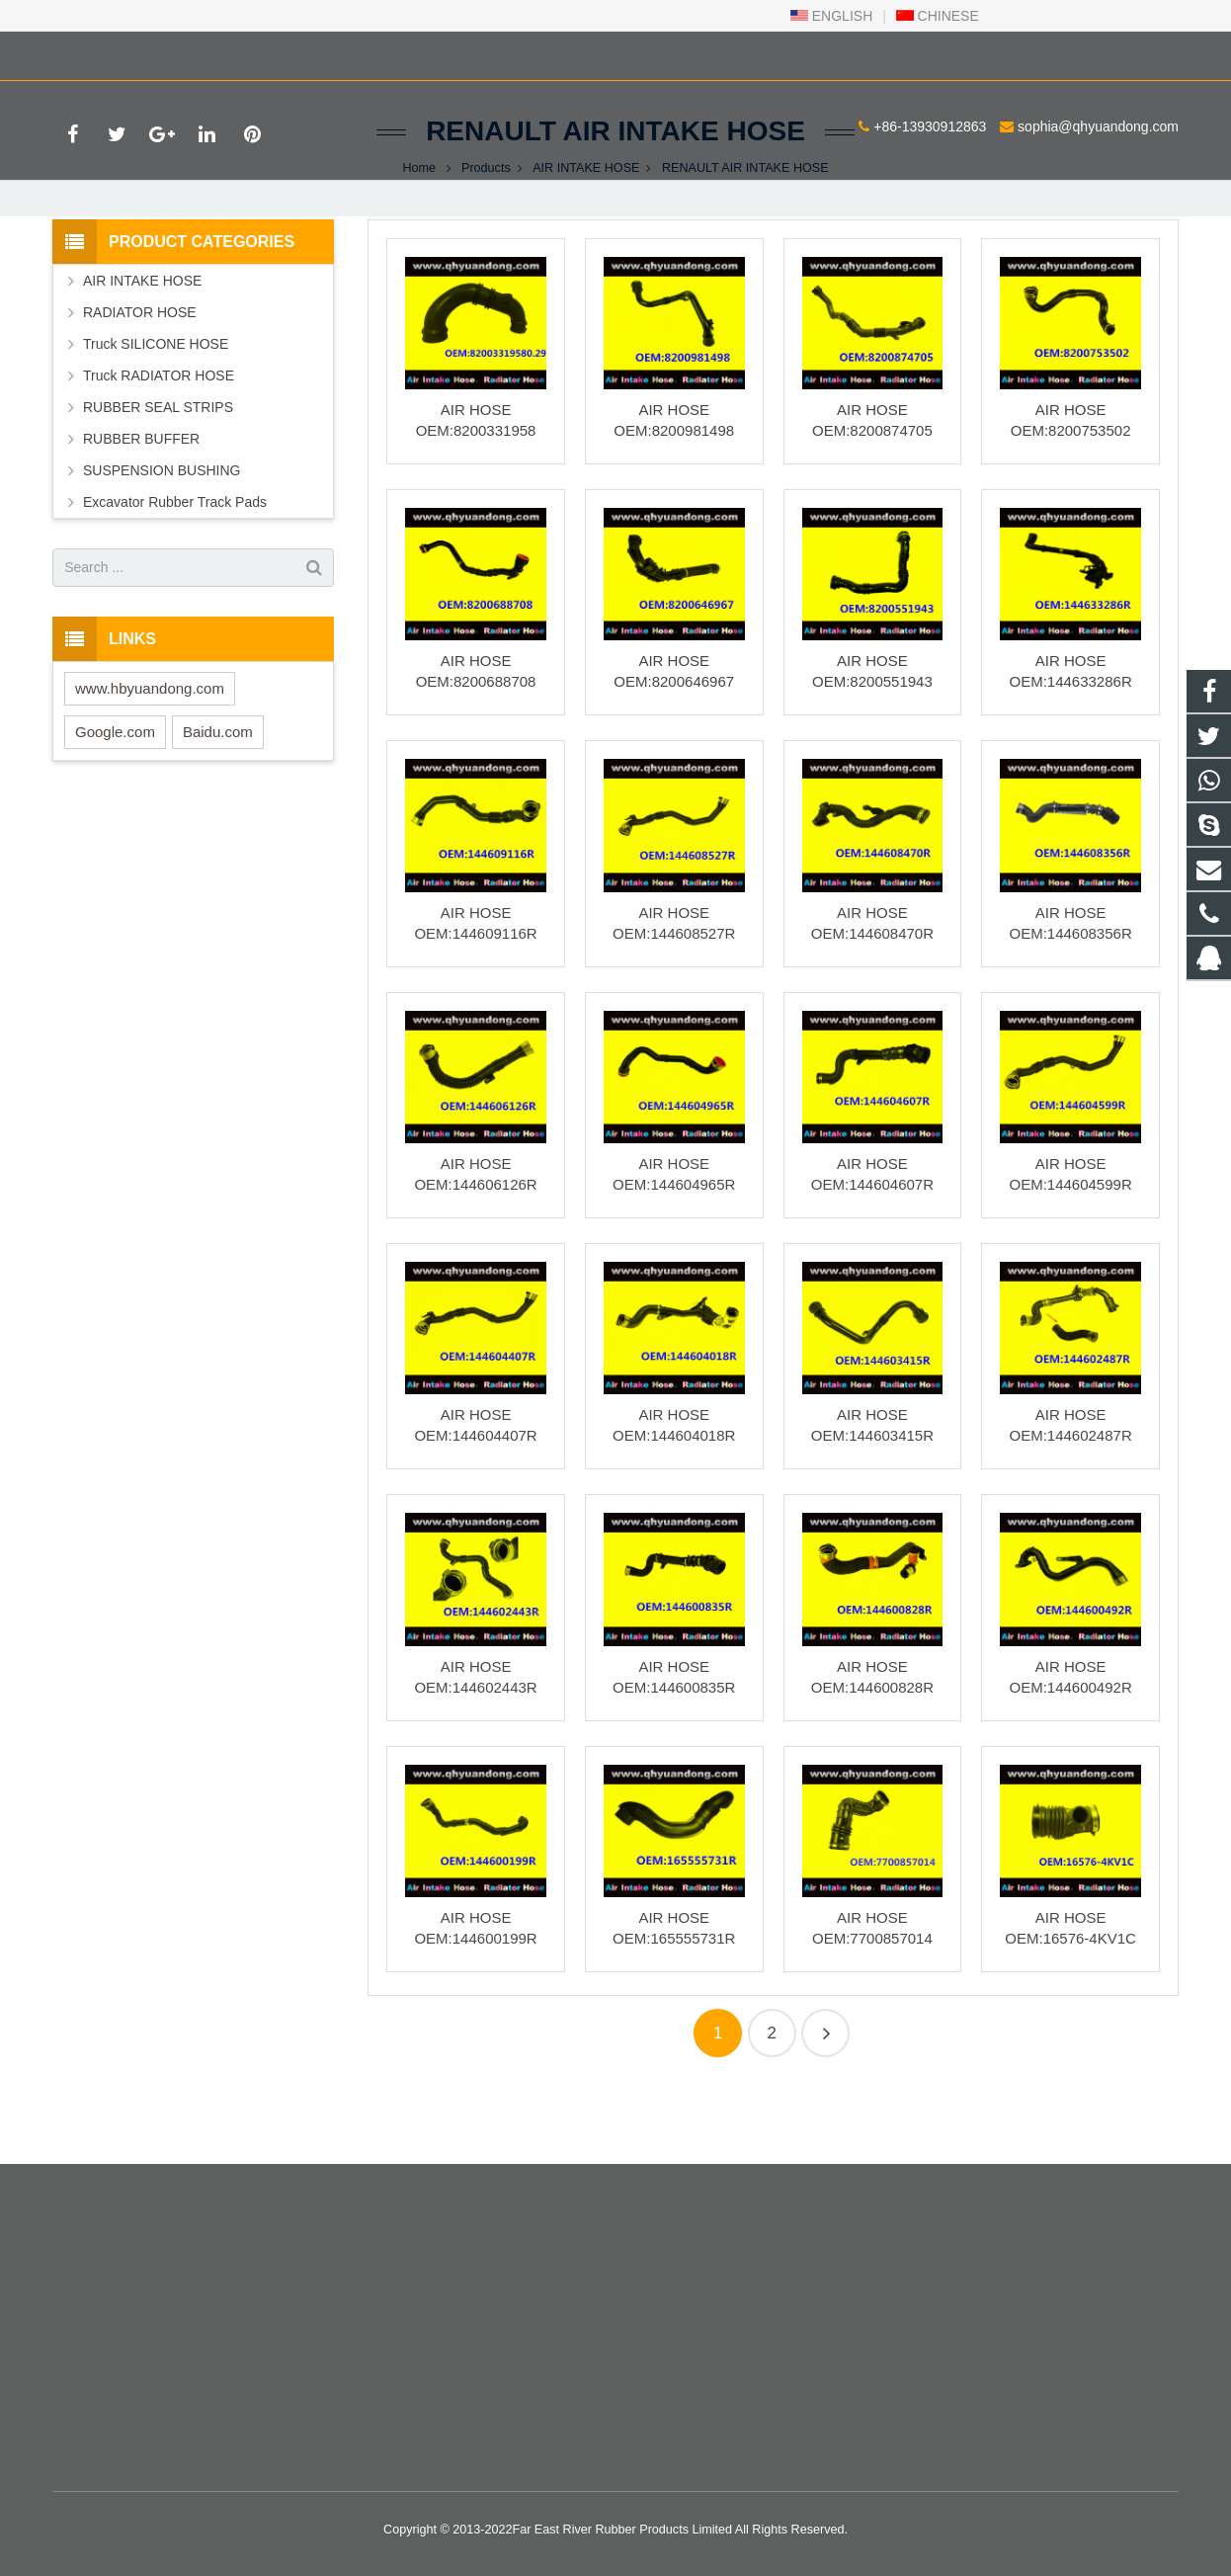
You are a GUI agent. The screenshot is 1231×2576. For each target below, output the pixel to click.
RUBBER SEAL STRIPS (158, 476)
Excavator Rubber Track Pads (175, 571)
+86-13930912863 (123, 52)
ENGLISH (831, 16)
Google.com (115, 800)
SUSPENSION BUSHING (161, 539)
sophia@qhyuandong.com (291, 52)
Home (419, 237)
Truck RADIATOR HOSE (158, 445)
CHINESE (937, 16)
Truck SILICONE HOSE (155, 413)
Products (486, 237)
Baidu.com (218, 800)
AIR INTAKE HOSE (586, 237)
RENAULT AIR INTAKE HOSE (615, 200)
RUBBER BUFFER (141, 508)
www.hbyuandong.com (149, 757)
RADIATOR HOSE (140, 381)
